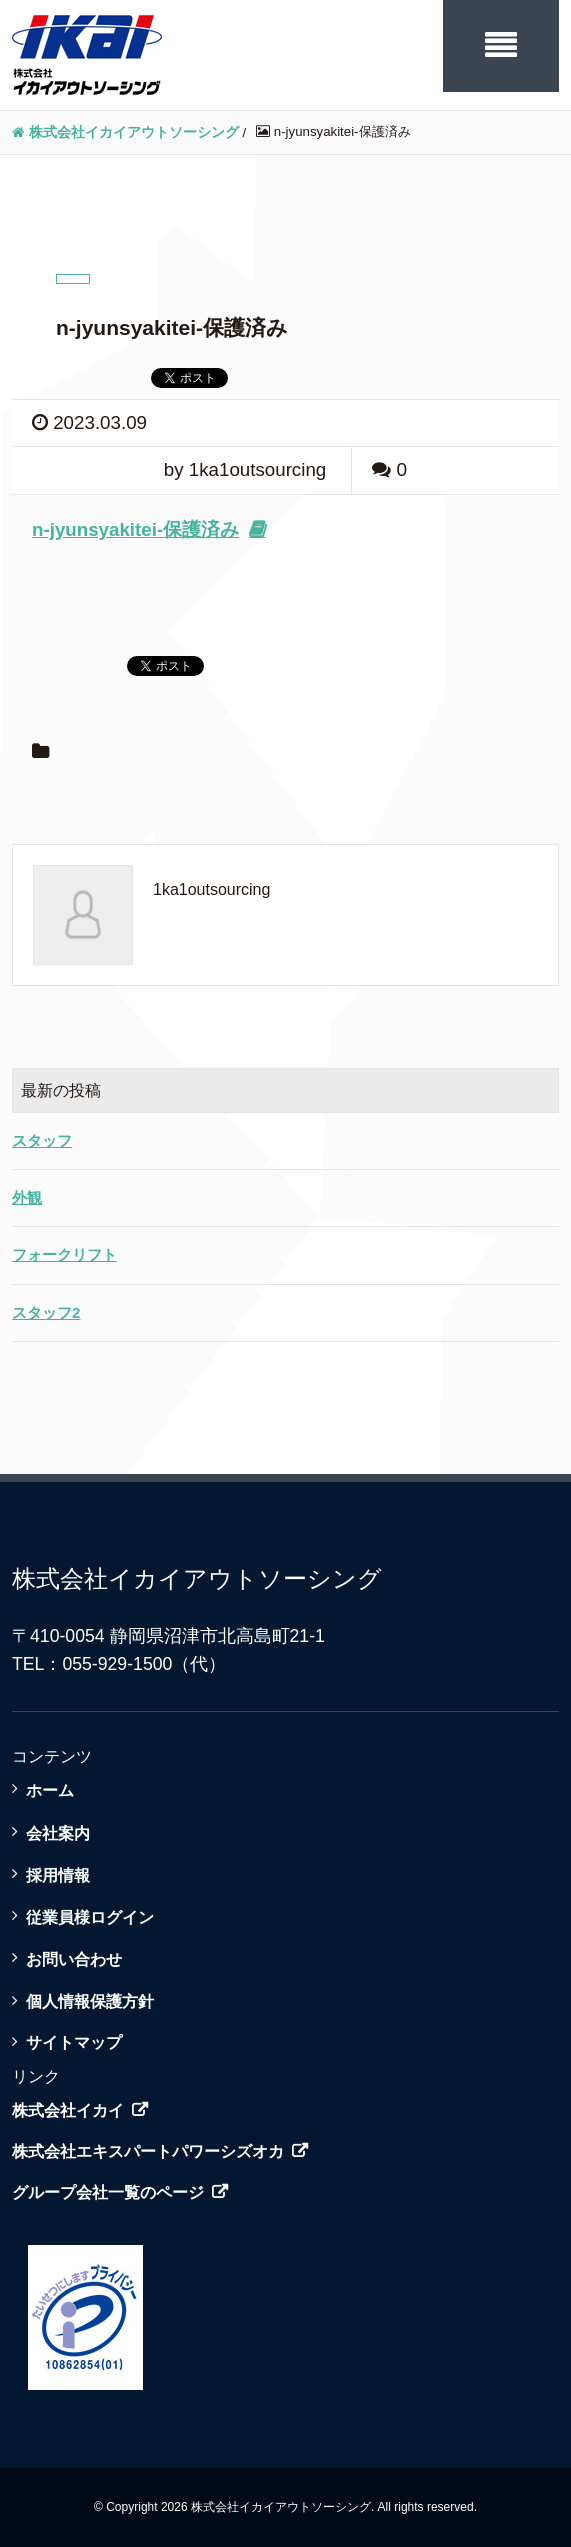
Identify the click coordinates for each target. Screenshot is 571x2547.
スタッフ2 (46, 1312)
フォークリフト (64, 1254)
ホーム (50, 1790)
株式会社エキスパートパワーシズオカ (148, 2151)
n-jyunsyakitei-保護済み (135, 529)
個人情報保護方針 (90, 2001)
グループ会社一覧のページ (108, 2192)
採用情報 (58, 1875)
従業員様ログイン (90, 1917)
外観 (27, 1197)
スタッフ (42, 1140)
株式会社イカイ (68, 2110)
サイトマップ (74, 2042)
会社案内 (58, 1833)
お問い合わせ (74, 1959)
